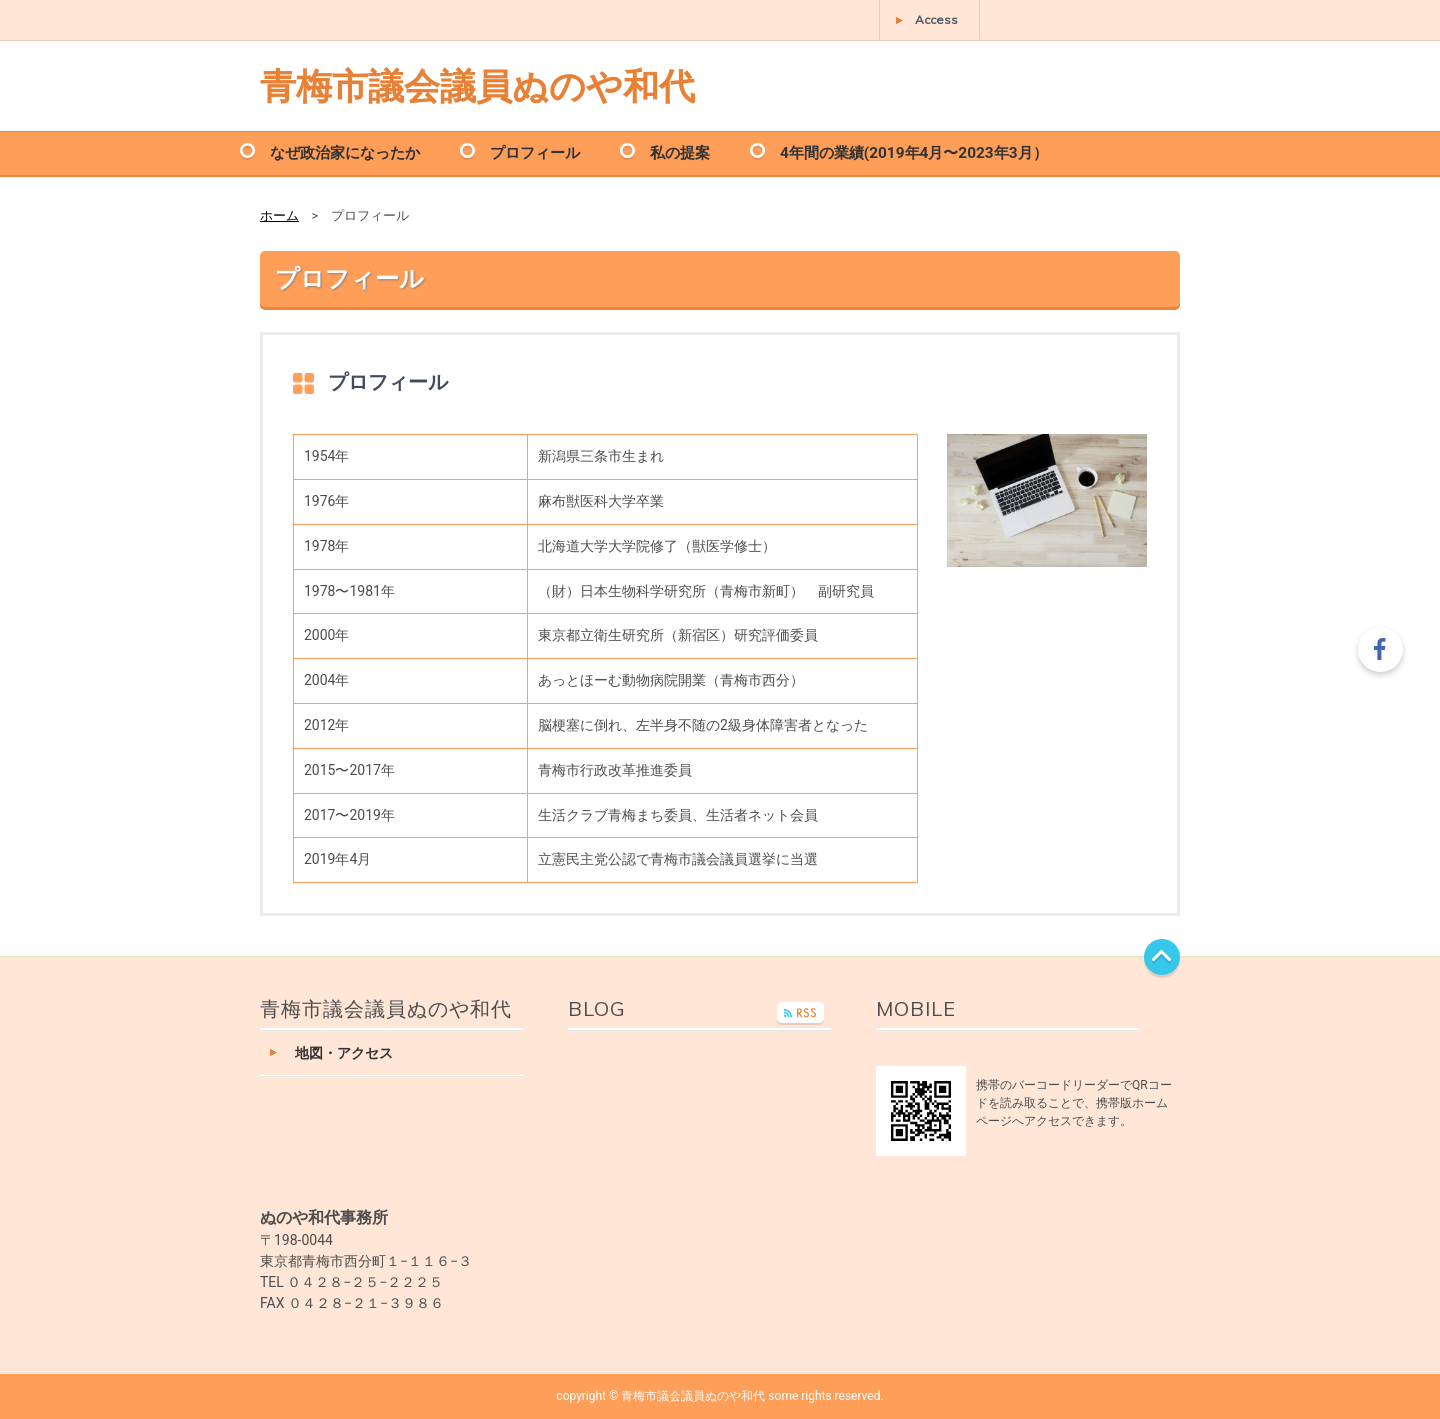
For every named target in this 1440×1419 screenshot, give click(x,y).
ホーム (279, 215)
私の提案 (680, 151)
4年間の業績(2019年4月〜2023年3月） (914, 151)
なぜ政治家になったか (345, 151)
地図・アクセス (344, 1053)
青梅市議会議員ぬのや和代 (477, 85)
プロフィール (535, 151)
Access (936, 19)
